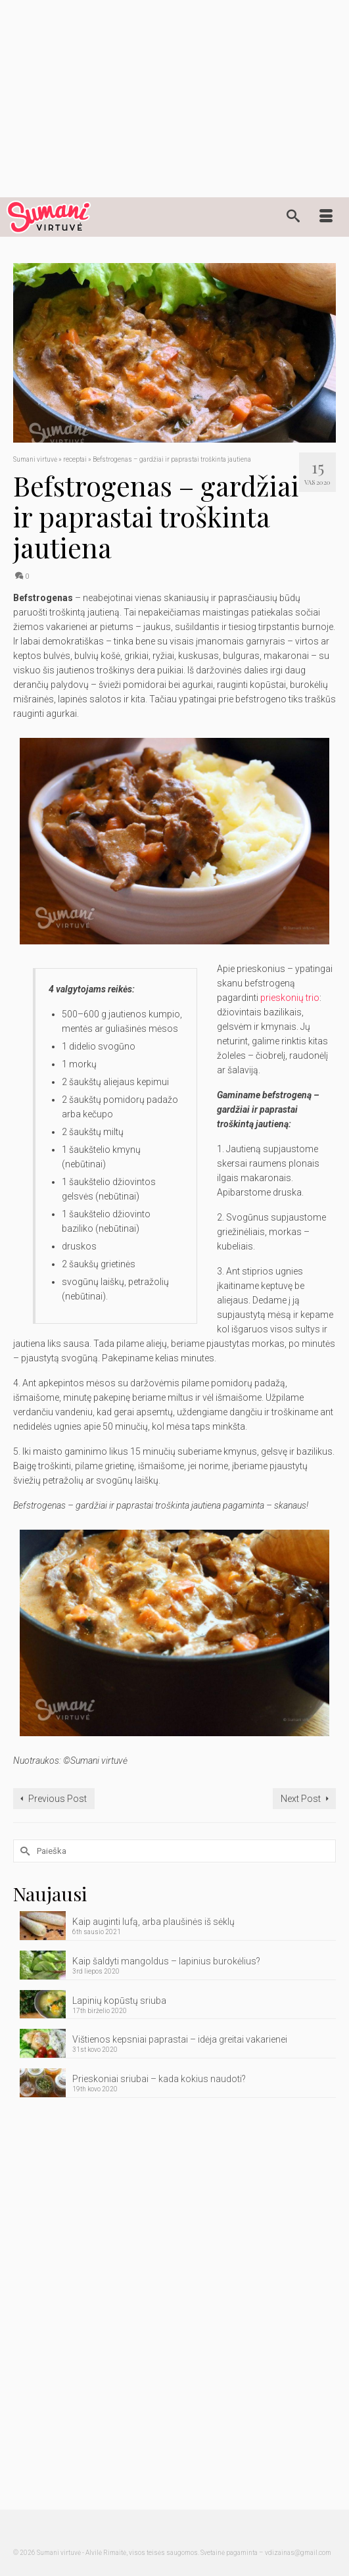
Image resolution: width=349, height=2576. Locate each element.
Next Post (301, 1798)
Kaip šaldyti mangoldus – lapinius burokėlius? (166, 1961)
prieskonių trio (289, 997)
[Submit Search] (23, 1850)
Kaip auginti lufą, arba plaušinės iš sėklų (153, 1921)
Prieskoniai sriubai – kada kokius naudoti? (159, 2079)
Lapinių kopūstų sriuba (119, 2000)
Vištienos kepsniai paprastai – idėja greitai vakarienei (179, 2039)
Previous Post (57, 1798)
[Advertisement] (174, 99)
